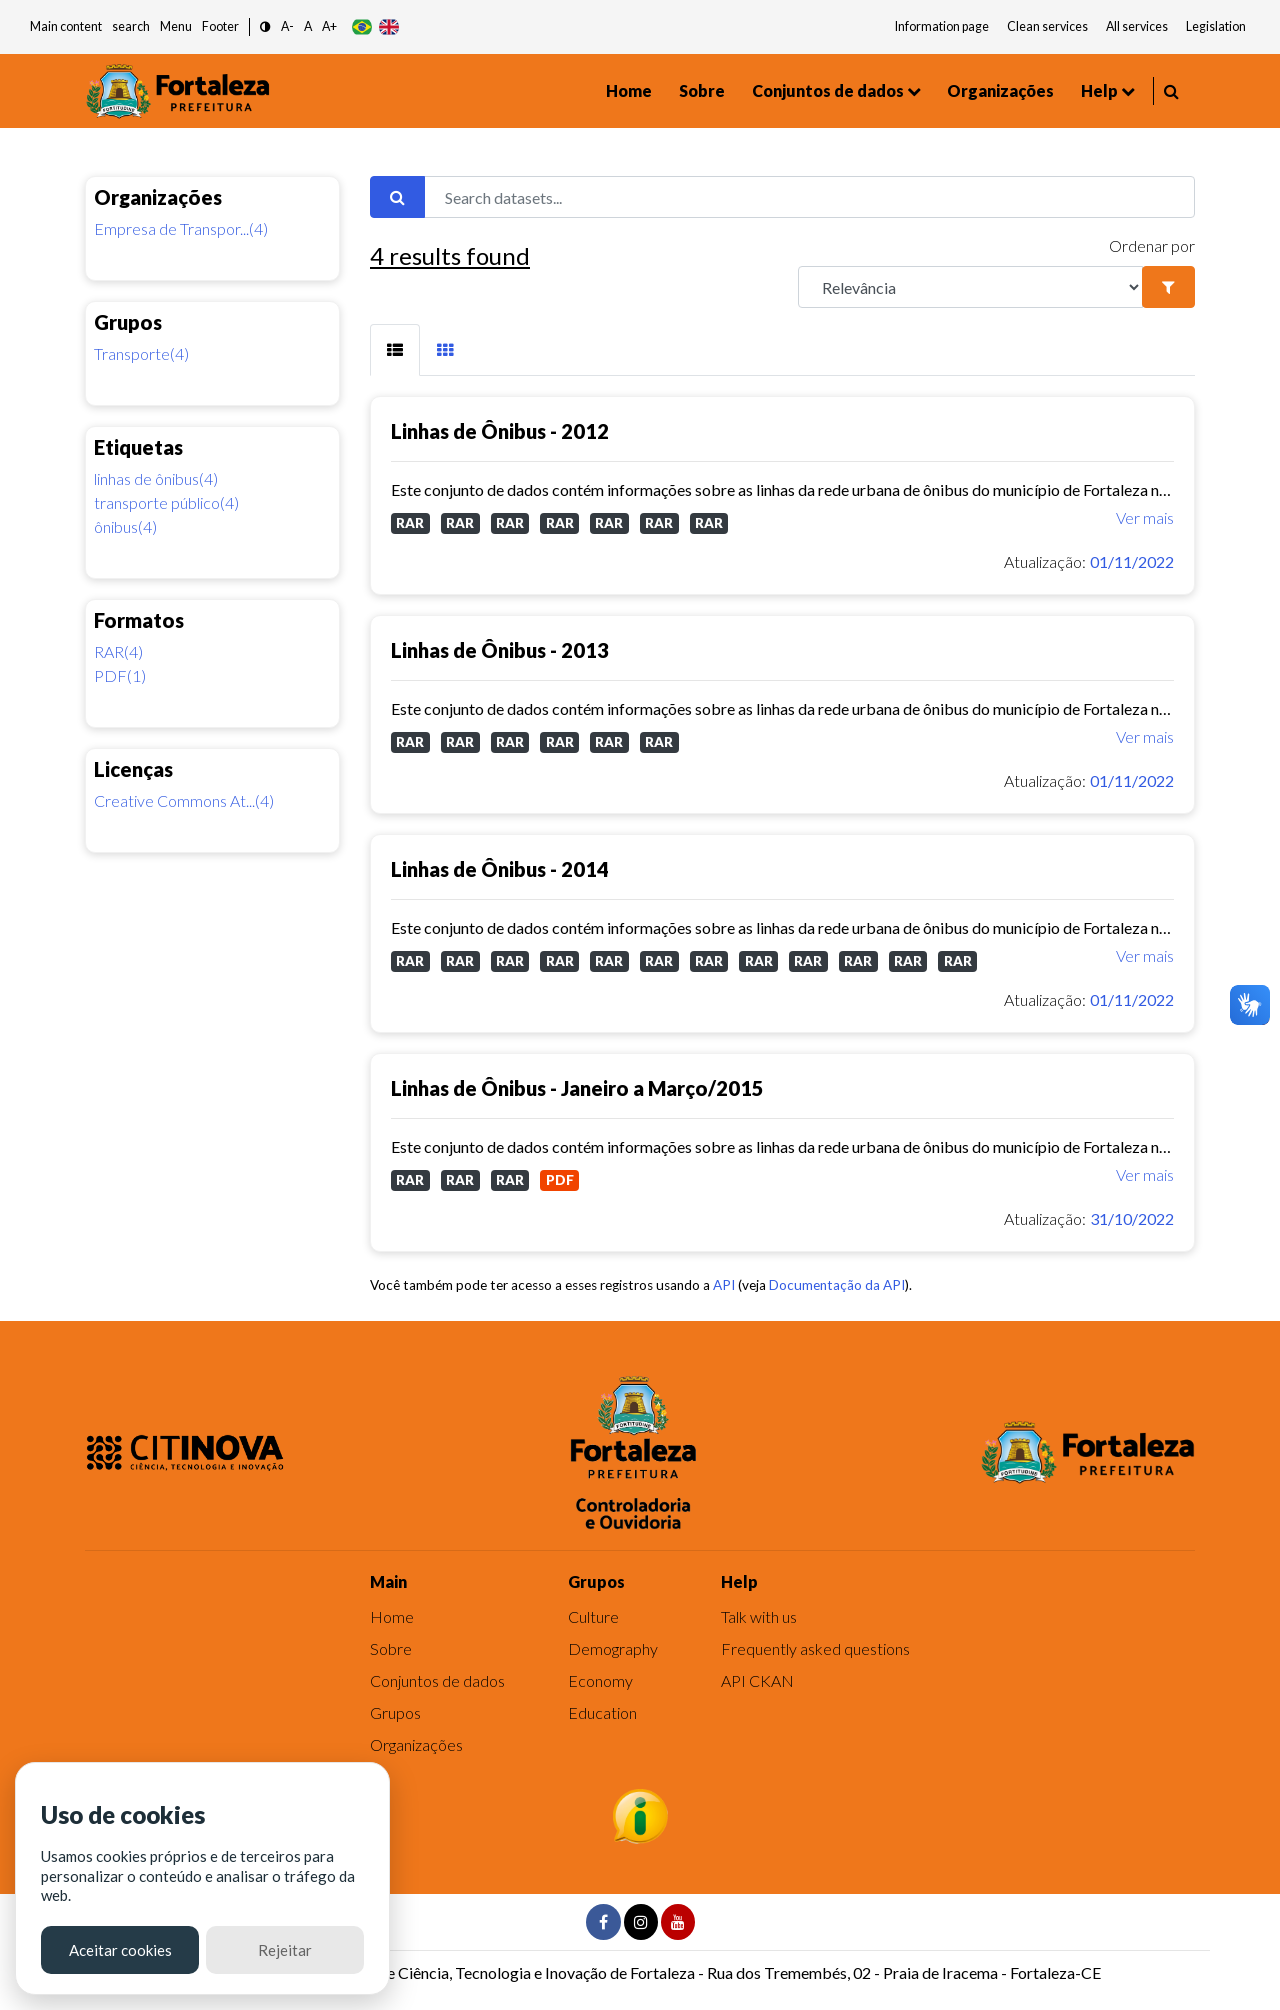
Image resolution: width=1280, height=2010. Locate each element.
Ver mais (1145, 517)
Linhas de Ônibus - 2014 (500, 869)
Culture (593, 1616)
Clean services (1047, 26)
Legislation (1216, 26)
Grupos (395, 1712)
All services (1137, 26)
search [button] (131, 26)
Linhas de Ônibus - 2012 (500, 431)
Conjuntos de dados (828, 90)
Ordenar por (1152, 245)
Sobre (702, 90)
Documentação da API (837, 1285)
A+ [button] (329, 26)
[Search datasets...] (809, 197)
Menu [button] (176, 26)
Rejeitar (285, 1950)
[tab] (395, 350)
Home (629, 90)
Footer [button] (220, 26)
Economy (600, 1680)
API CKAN (757, 1680)
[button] (265, 27)
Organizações (1000, 90)
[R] (970, 287)
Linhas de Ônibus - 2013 (500, 650)
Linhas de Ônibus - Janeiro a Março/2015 (577, 1088)
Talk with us (759, 1616)
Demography (613, 1648)
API (724, 1285)
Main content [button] (66, 26)
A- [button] (287, 26)
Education (602, 1712)
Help (1099, 90)
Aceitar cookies (120, 1950)
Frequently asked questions (815, 1648)
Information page (942, 26)
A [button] (308, 26)
